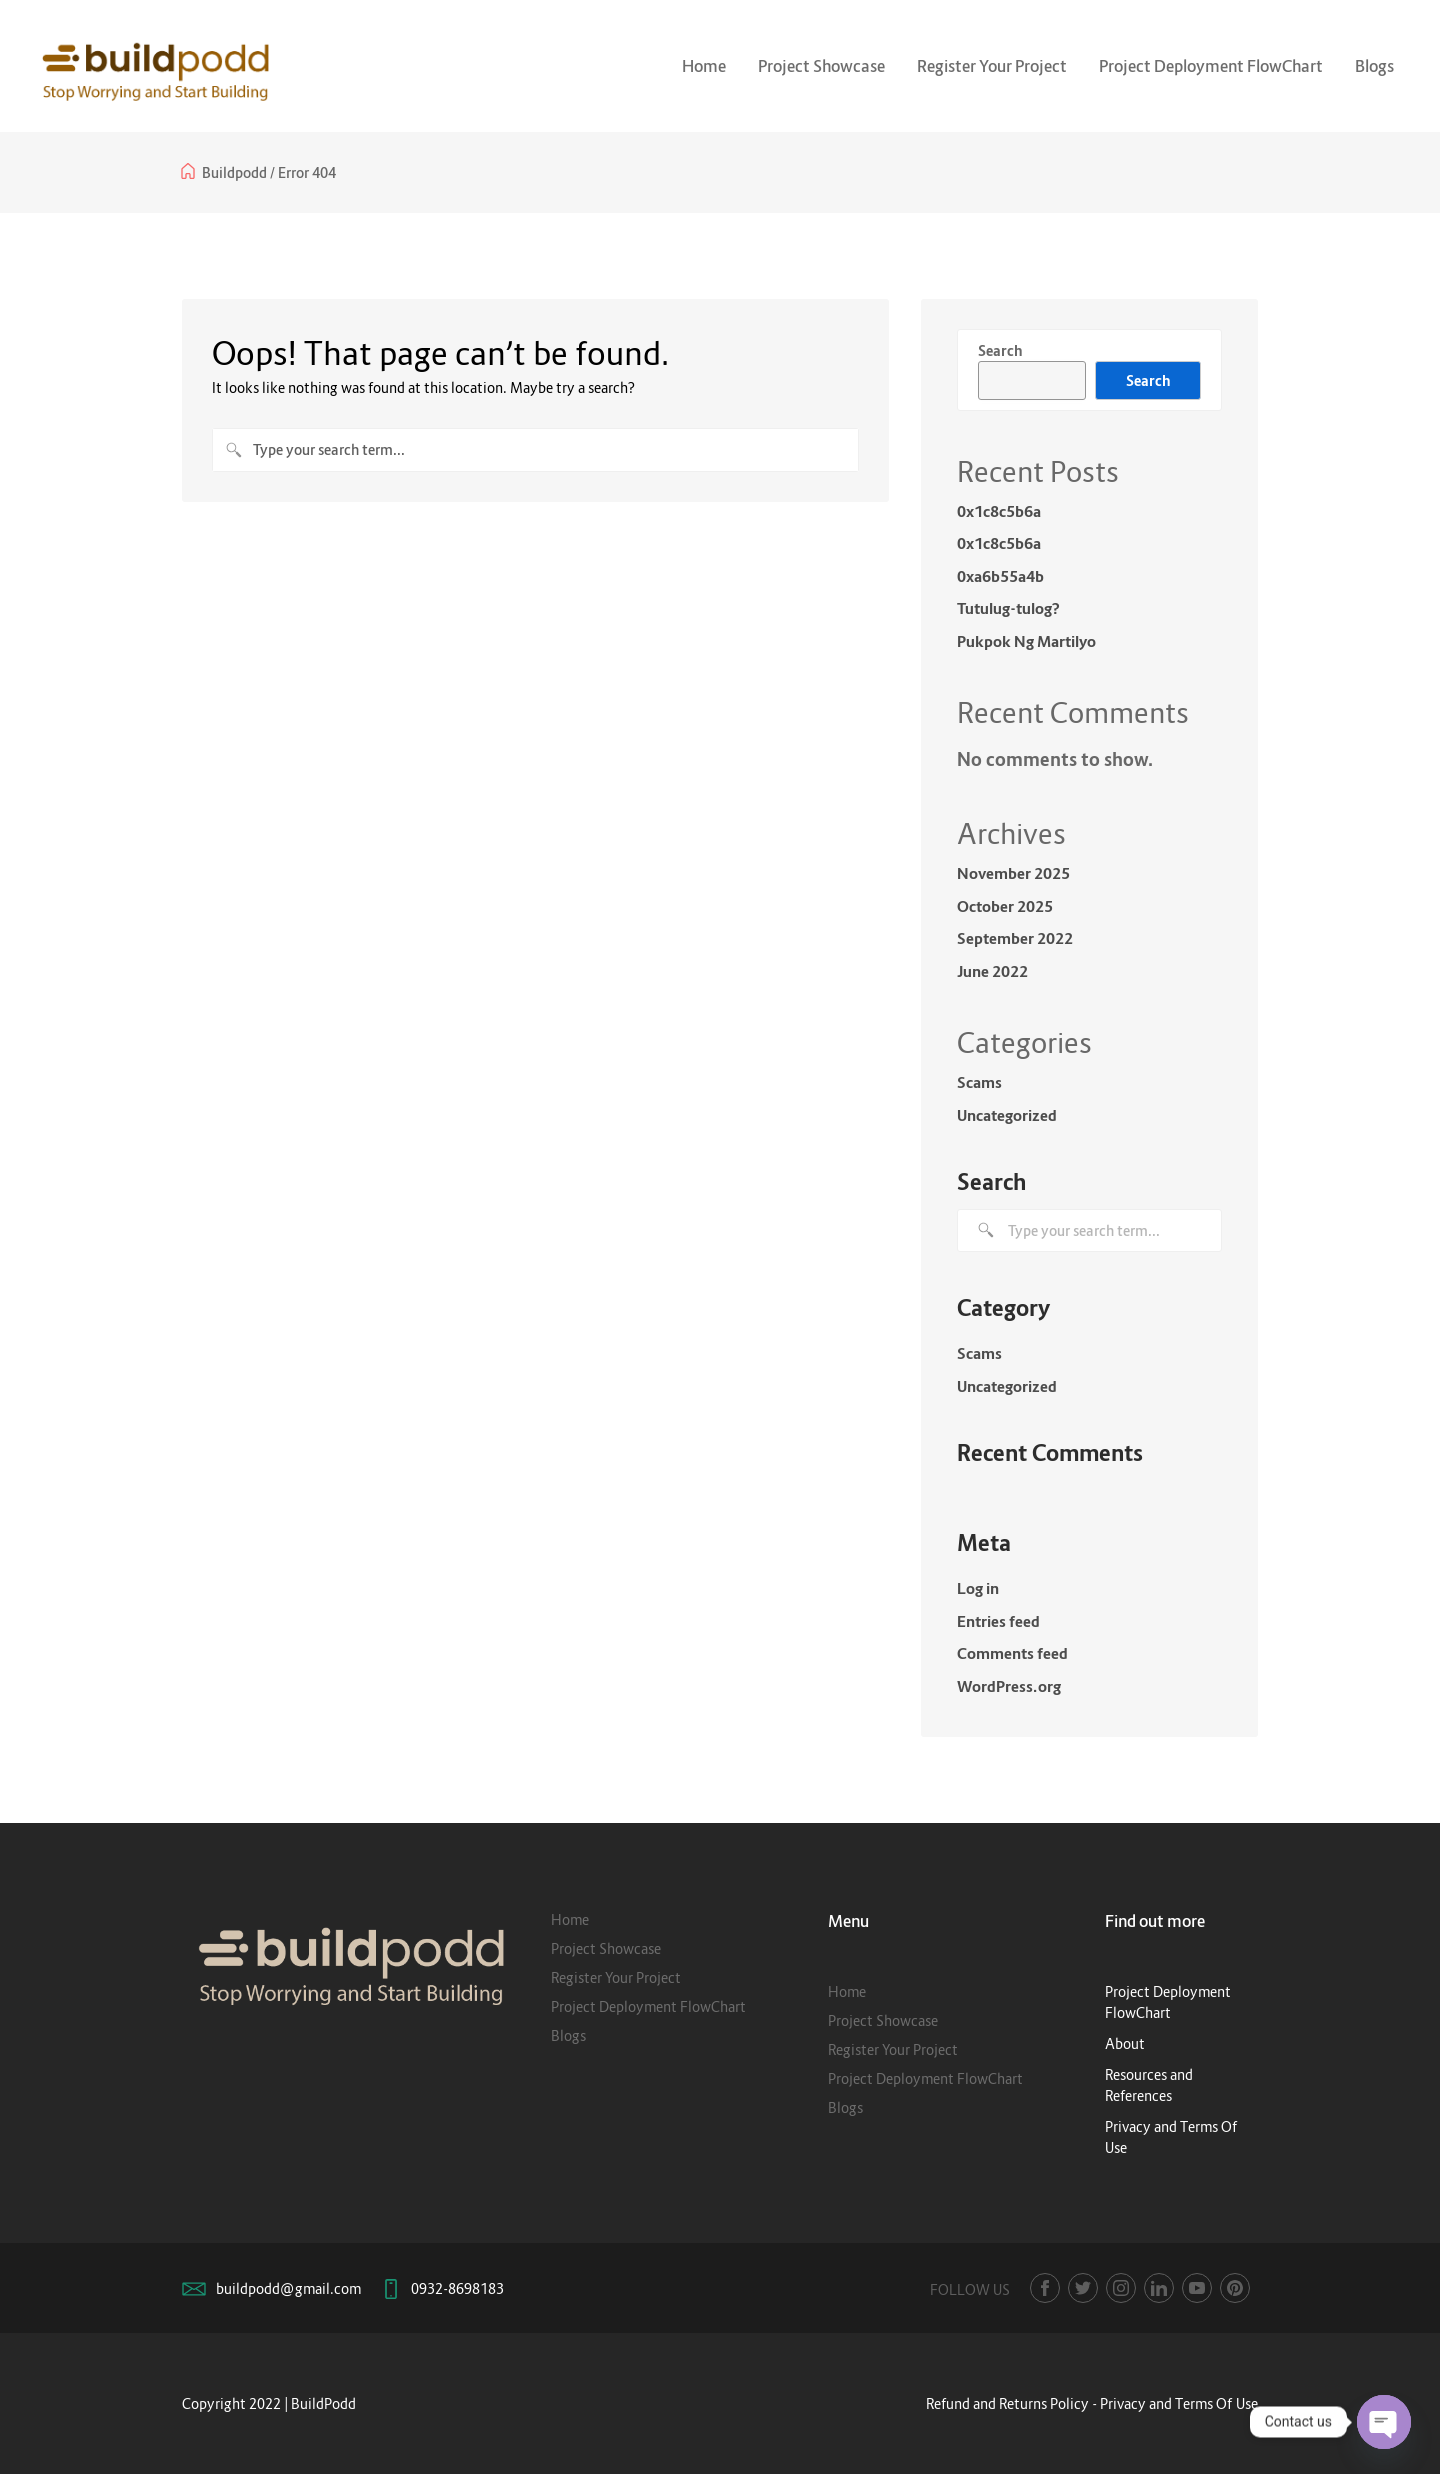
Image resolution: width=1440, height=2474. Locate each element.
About (1125, 2043)
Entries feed (998, 1621)
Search (1000, 350)
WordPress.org (1009, 1686)
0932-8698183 (457, 2288)
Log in (978, 1588)
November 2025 (1013, 873)
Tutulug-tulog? (1008, 608)
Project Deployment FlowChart (1211, 66)
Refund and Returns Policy (1007, 2403)
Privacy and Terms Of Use (1179, 2403)
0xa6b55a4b (1000, 576)
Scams (979, 1082)
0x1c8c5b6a (999, 511)
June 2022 (992, 971)
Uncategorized (1007, 1115)
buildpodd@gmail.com (288, 2288)
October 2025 (1005, 906)
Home (704, 66)
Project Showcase (821, 66)
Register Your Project (992, 66)
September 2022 (1015, 938)
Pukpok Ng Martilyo (1026, 641)
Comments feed (1012, 1653)
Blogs (1374, 66)
